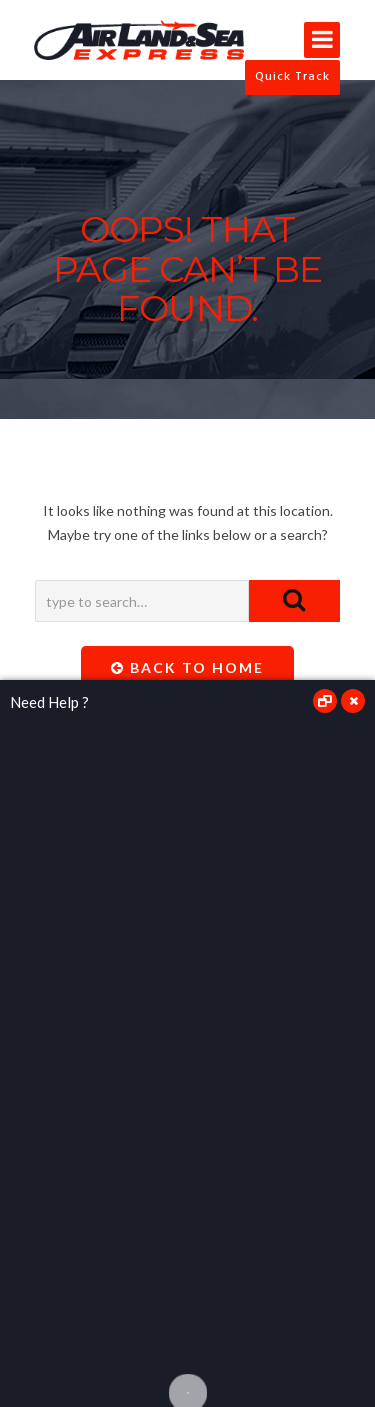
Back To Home (187, 667)
